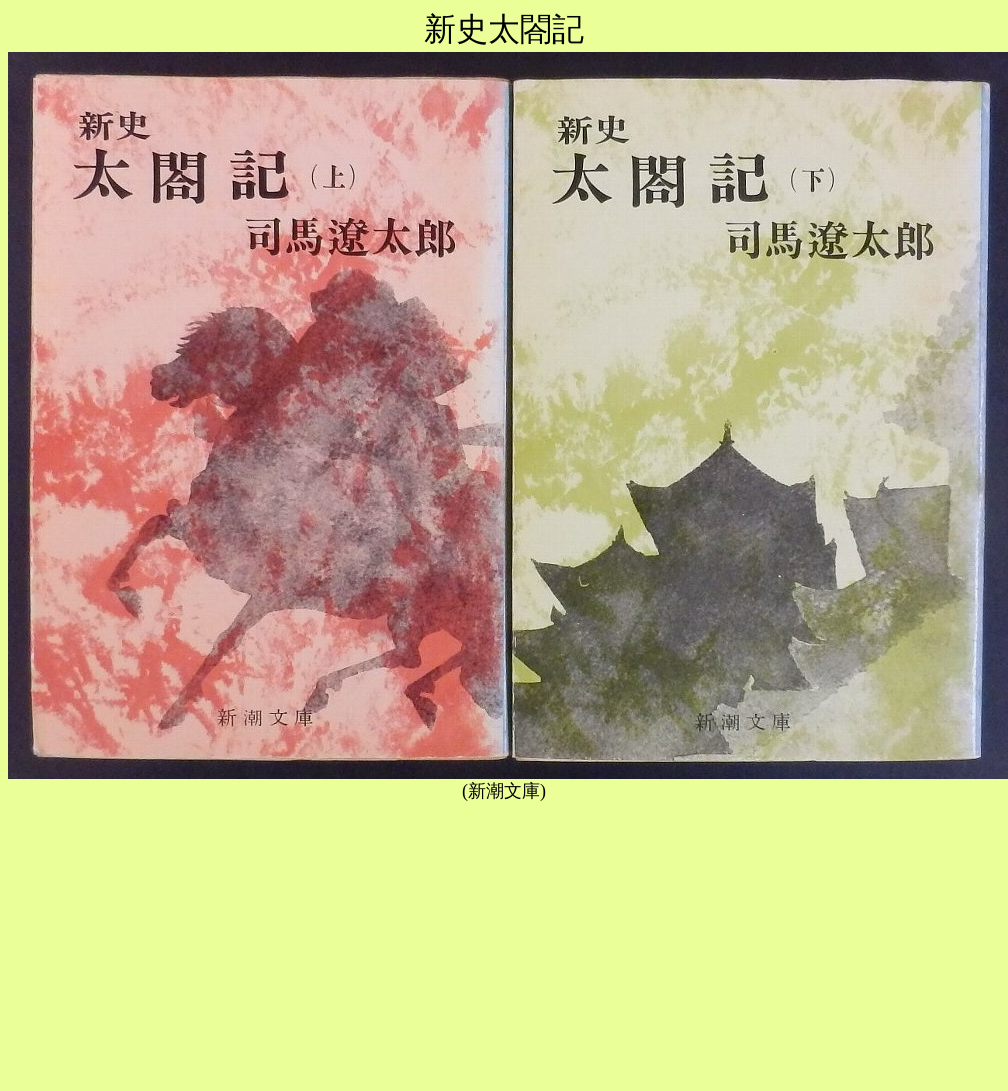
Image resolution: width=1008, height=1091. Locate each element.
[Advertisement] (504, 943)
